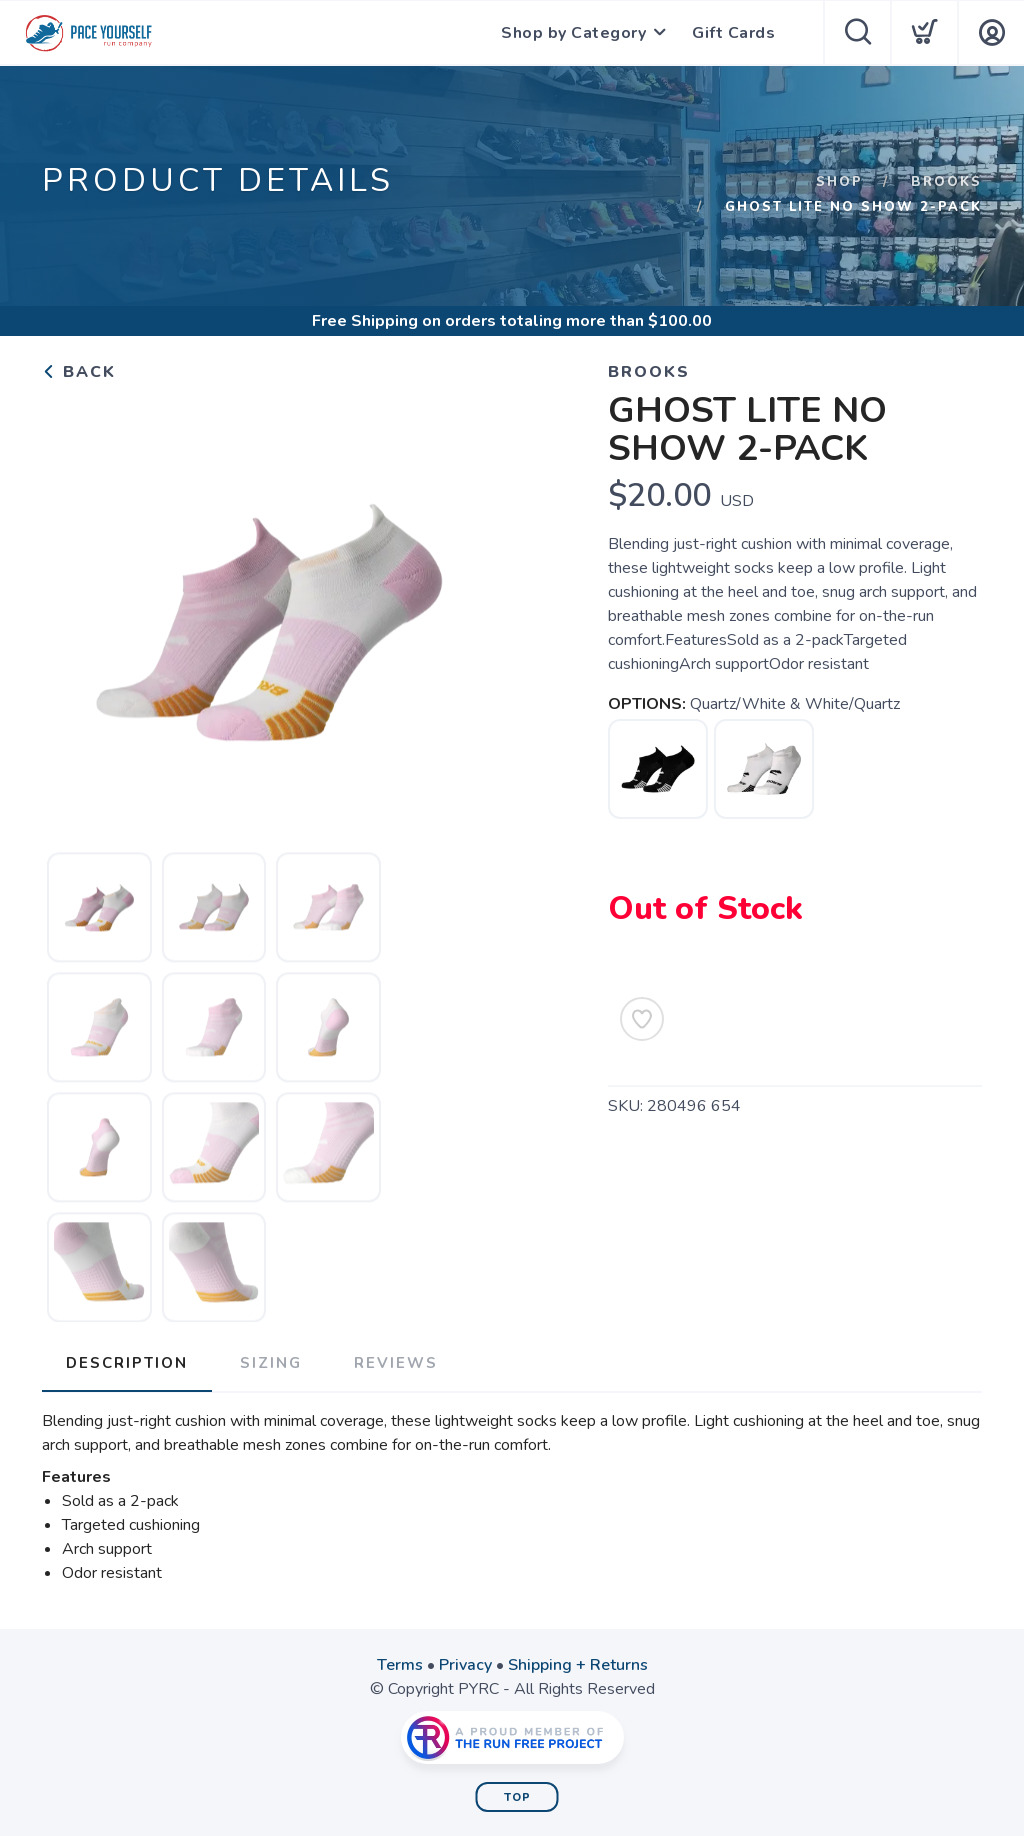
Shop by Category (573, 33)
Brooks (946, 182)
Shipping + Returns (578, 1665)
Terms (400, 1665)
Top (517, 1797)
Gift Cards (733, 33)
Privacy (465, 1665)
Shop (839, 182)
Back (79, 372)
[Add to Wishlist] (642, 1019)
